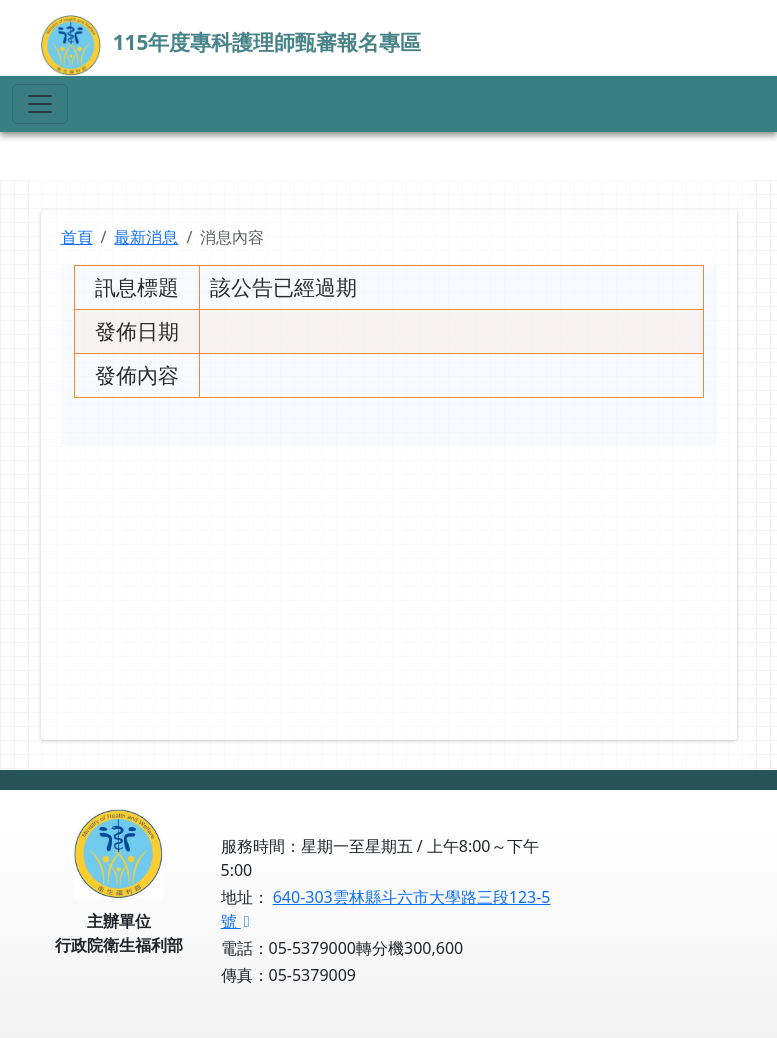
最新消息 (146, 237)
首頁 (77, 237)
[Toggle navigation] (40, 104)
